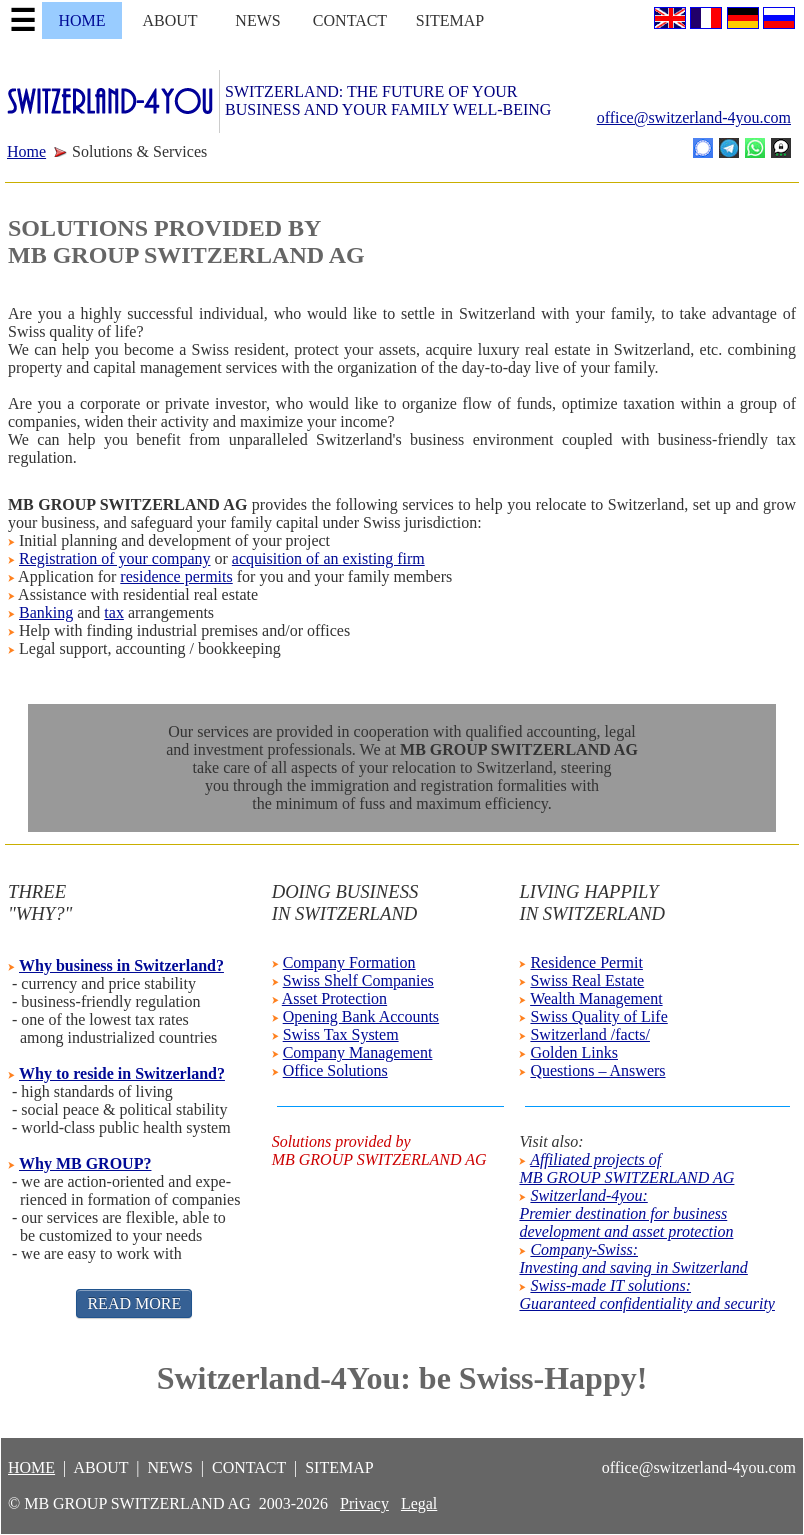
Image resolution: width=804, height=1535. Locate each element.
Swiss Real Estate (587, 980)
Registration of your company (115, 558)
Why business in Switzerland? (121, 965)
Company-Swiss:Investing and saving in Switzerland (633, 1258)
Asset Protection (334, 998)
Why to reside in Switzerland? (122, 1073)
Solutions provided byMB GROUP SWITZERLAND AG (379, 1150)
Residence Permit (586, 962)
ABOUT (169, 20)
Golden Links (574, 1052)
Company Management (358, 1052)
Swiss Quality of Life (598, 1016)
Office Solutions (335, 1070)
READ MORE (134, 1303)
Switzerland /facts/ (590, 1034)
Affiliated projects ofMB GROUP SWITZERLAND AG (626, 1168)
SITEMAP (450, 20)
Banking (46, 612)
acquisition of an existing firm (328, 558)
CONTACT (350, 20)
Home (26, 151)
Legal (419, 1503)
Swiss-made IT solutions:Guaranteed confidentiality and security (647, 1294)
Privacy (364, 1503)
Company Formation (349, 962)
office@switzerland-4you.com (694, 117)
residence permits (176, 576)
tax (114, 612)
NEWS (257, 20)
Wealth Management (596, 998)
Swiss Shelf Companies (358, 980)
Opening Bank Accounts (361, 1016)
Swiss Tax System (341, 1034)
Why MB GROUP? (85, 1163)
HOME (81, 20)
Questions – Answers (597, 1070)
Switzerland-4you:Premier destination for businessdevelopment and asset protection (626, 1213)
